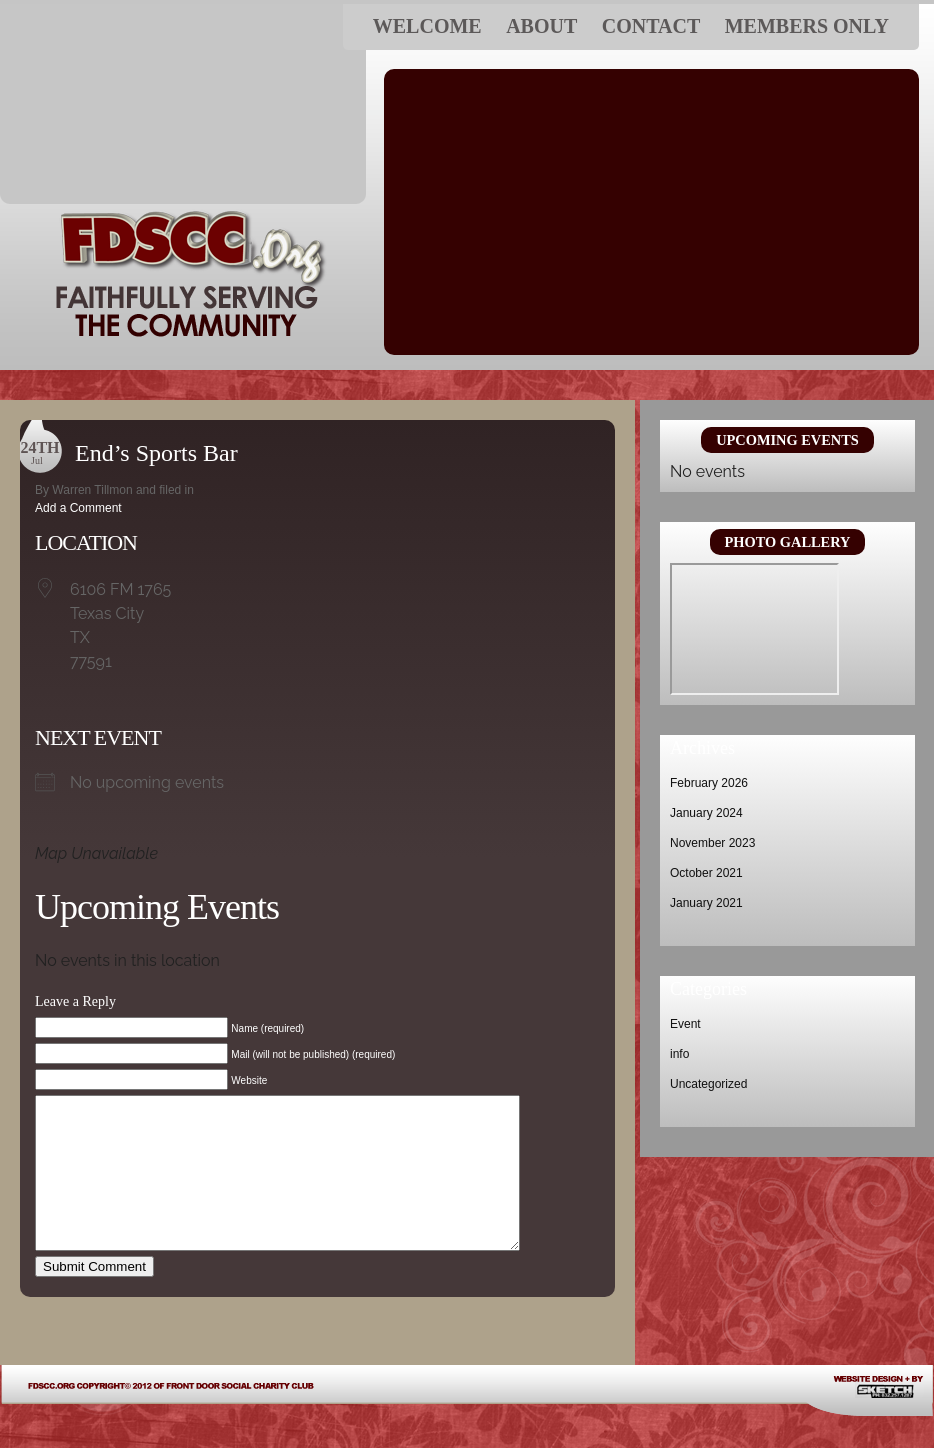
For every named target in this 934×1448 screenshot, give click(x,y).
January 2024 (706, 813)
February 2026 (709, 783)
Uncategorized (708, 1084)
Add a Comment (78, 508)
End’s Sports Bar (156, 453)
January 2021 (706, 903)
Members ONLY (807, 26)
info (679, 1054)
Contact (651, 26)
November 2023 (712, 843)
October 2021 (706, 873)
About (541, 26)
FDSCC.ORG (183, 104)
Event (685, 1024)
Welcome (427, 26)
